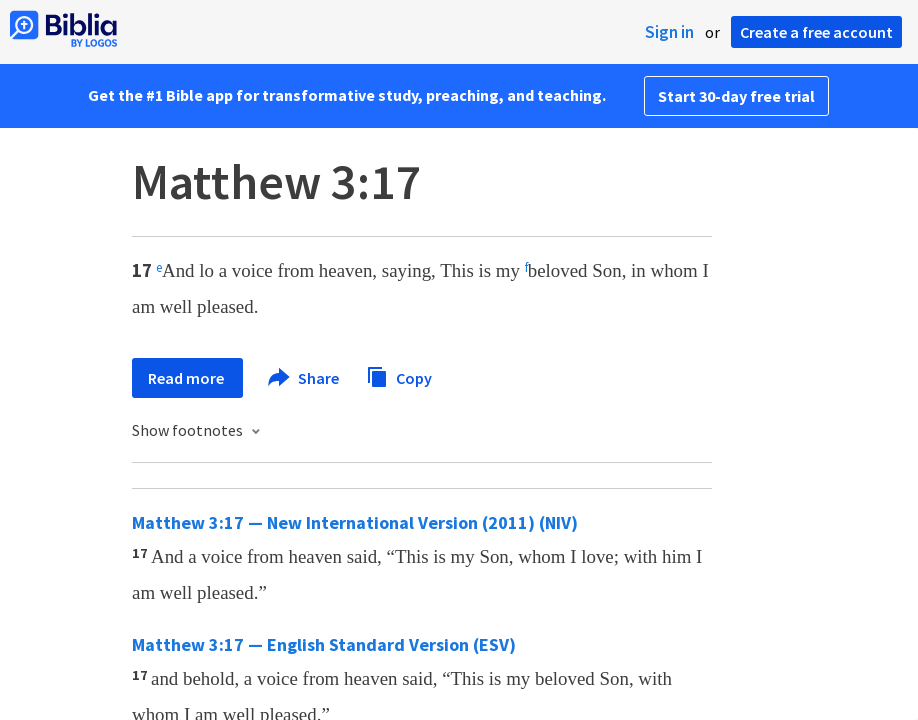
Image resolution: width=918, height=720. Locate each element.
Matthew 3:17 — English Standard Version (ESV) (324, 644)
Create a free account (816, 32)
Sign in (669, 32)
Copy (399, 375)
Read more (187, 378)
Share (304, 378)
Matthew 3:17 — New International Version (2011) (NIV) (355, 522)
